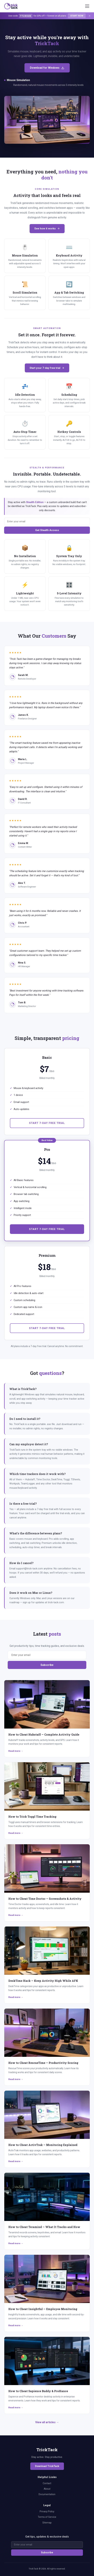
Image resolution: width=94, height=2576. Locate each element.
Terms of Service (47, 2517)
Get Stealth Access (47, 530)
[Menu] (87, 6)
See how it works (47, 228)
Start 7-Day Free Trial (47, 1123)
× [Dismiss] (90, 16)
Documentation (47, 2494)
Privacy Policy (47, 2511)
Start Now (76, 15)
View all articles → (47, 2422)
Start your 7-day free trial (47, 367)
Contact (47, 2483)
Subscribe (47, 1665)
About (47, 2488)
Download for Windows (47, 67)
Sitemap (47, 2522)
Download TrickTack (47, 2466)
